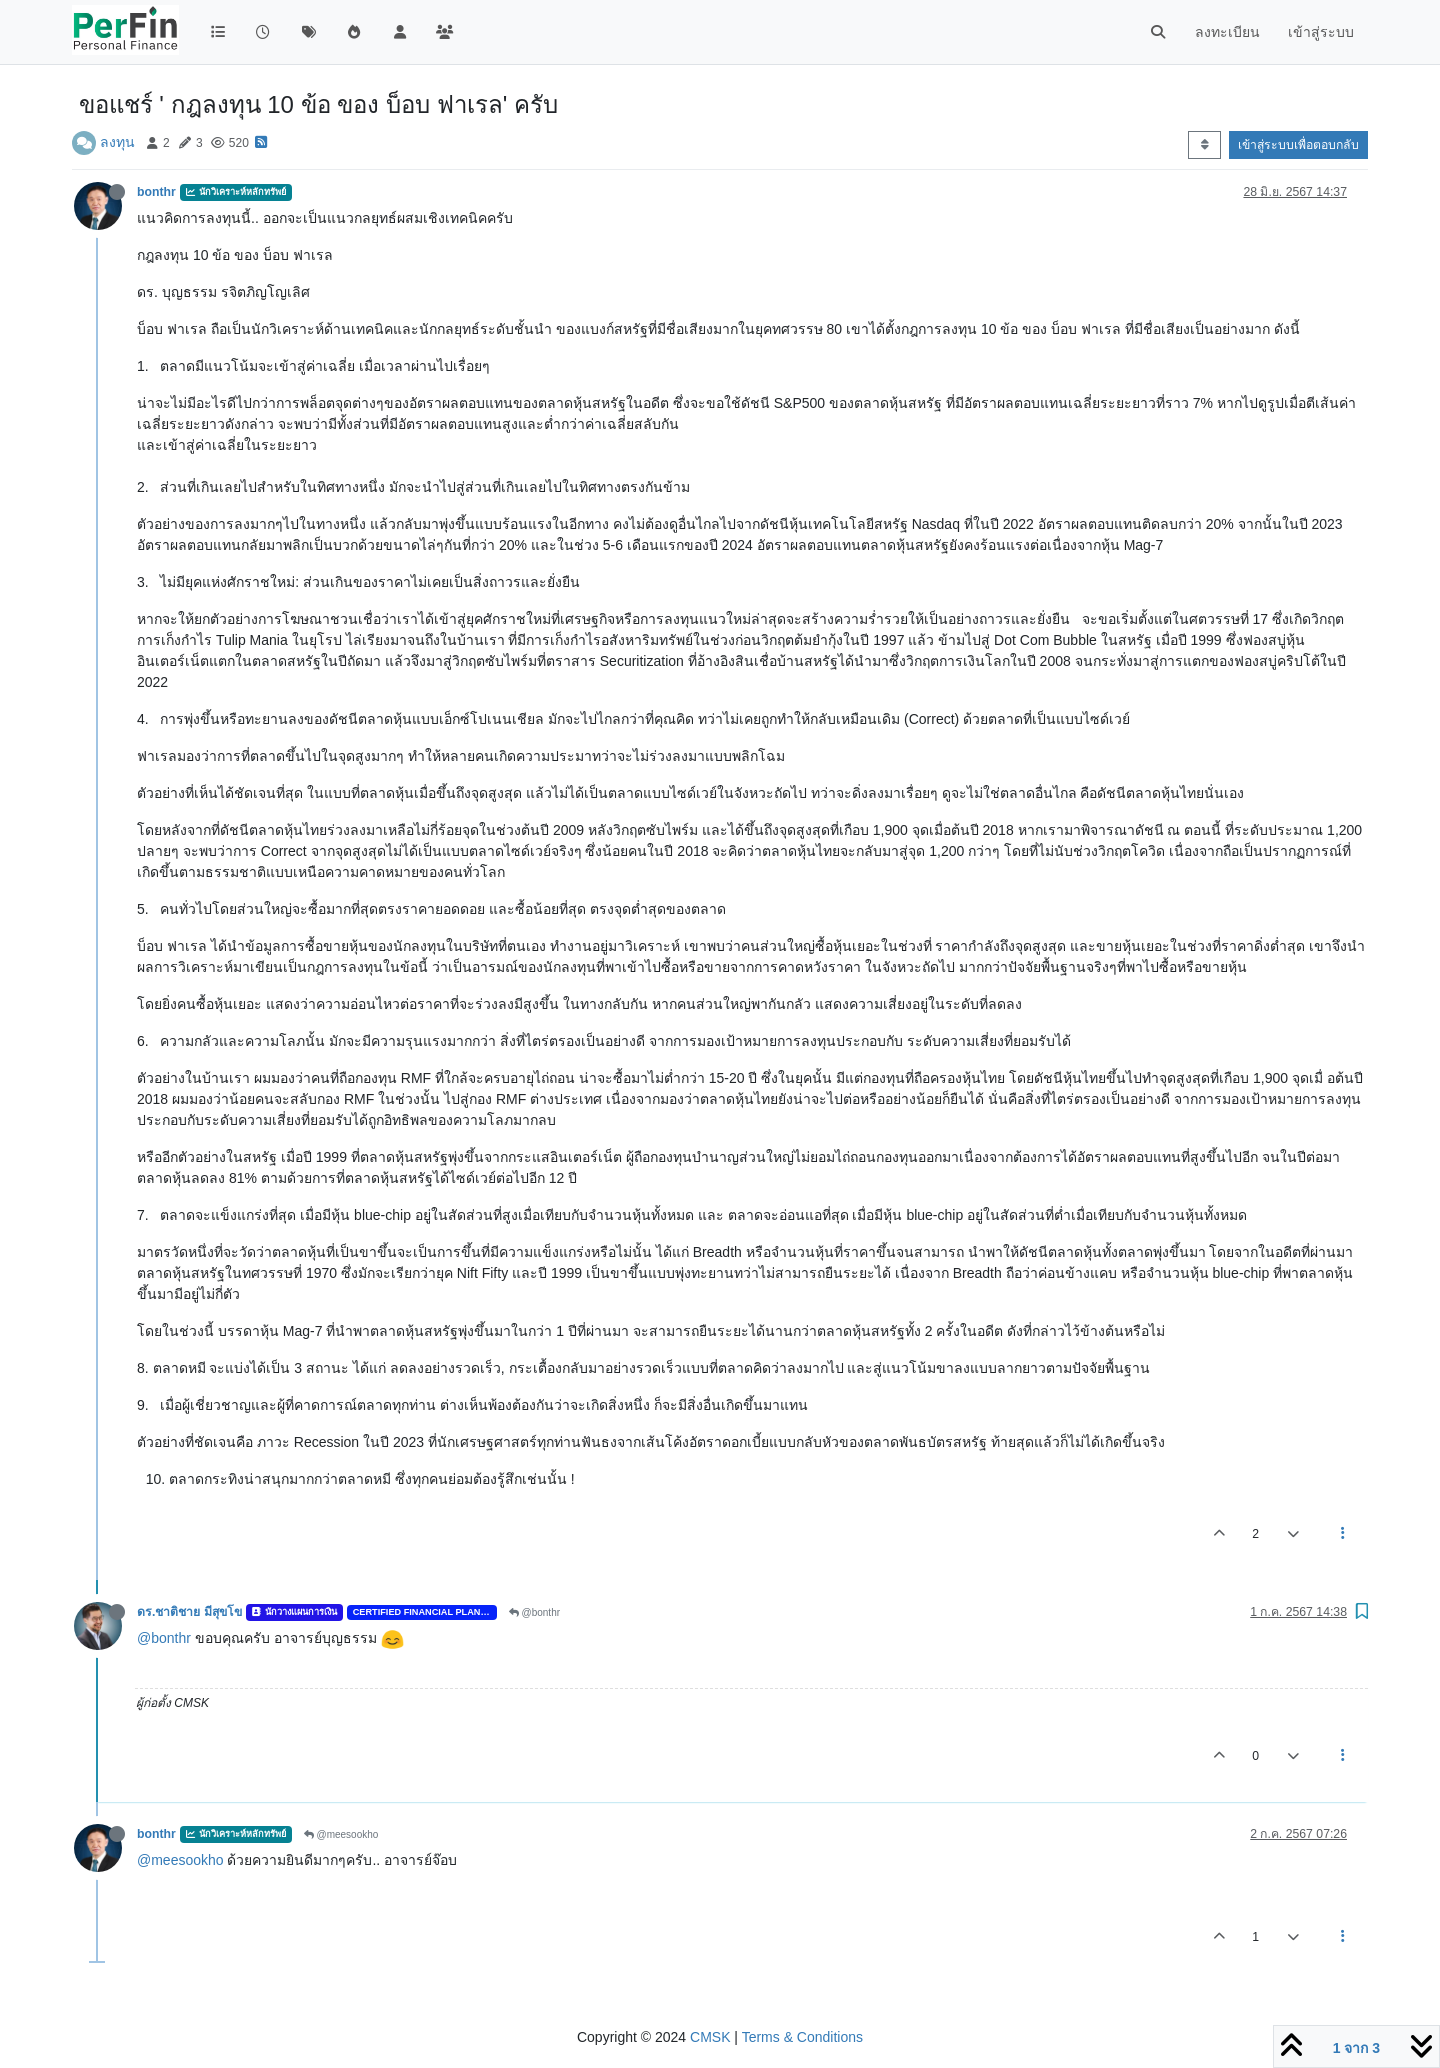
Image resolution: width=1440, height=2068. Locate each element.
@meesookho (341, 1834)
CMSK (710, 2037)
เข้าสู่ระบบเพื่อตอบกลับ (1298, 145)
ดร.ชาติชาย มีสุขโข (189, 1612)
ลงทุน (117, 142)
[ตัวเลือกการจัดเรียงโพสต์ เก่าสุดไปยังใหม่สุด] (1204, 145)
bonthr (156, 192)
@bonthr (534, 1612)
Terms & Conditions (802, 2037)
